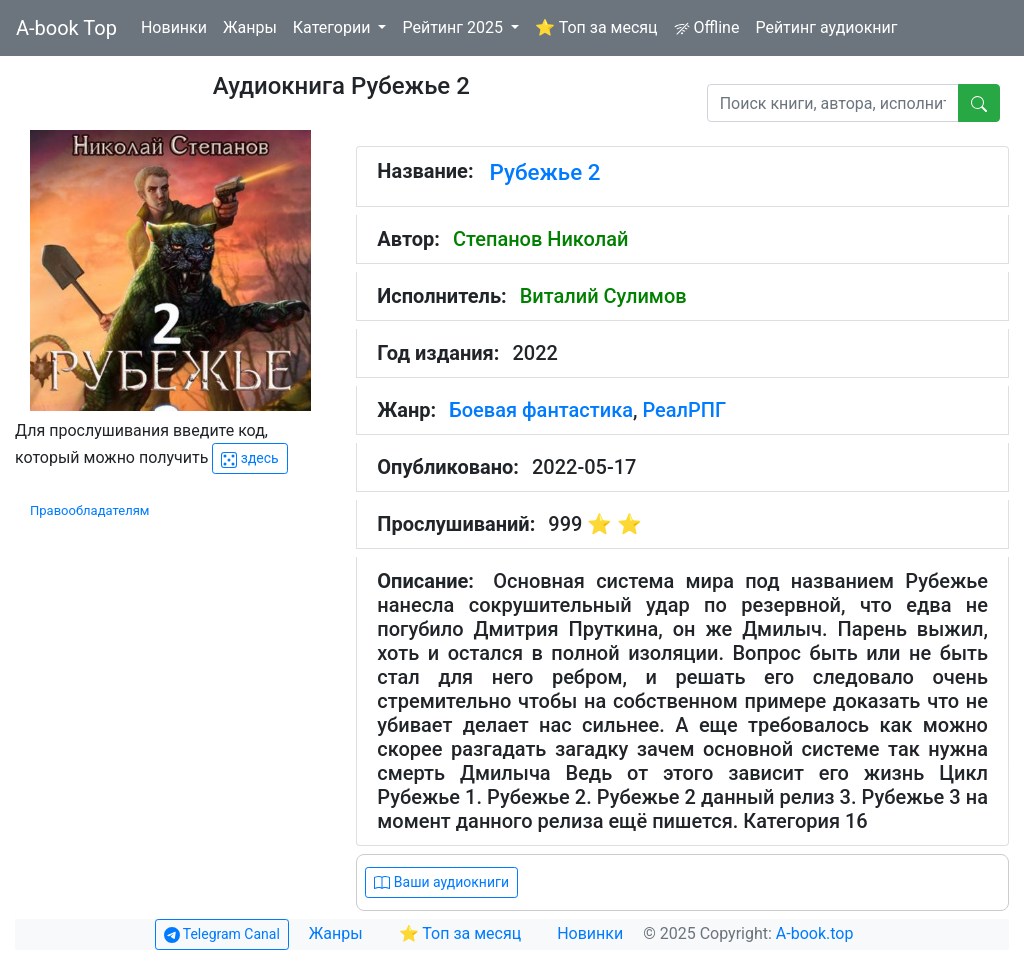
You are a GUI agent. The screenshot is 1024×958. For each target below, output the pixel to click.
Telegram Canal (222, 934)
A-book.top (815, 933)
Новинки (174, 27)
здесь (249, 458)
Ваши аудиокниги (441, 882)
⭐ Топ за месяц (596, 27)
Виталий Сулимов (603, 296)
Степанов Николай (540, 239)
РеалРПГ (684, 410)
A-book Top (66, 28)
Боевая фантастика (541, 410)
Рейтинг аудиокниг (826, 27)
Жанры (250, 27)
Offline (707, 27)
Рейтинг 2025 (454, 27)
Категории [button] (334, 27)
